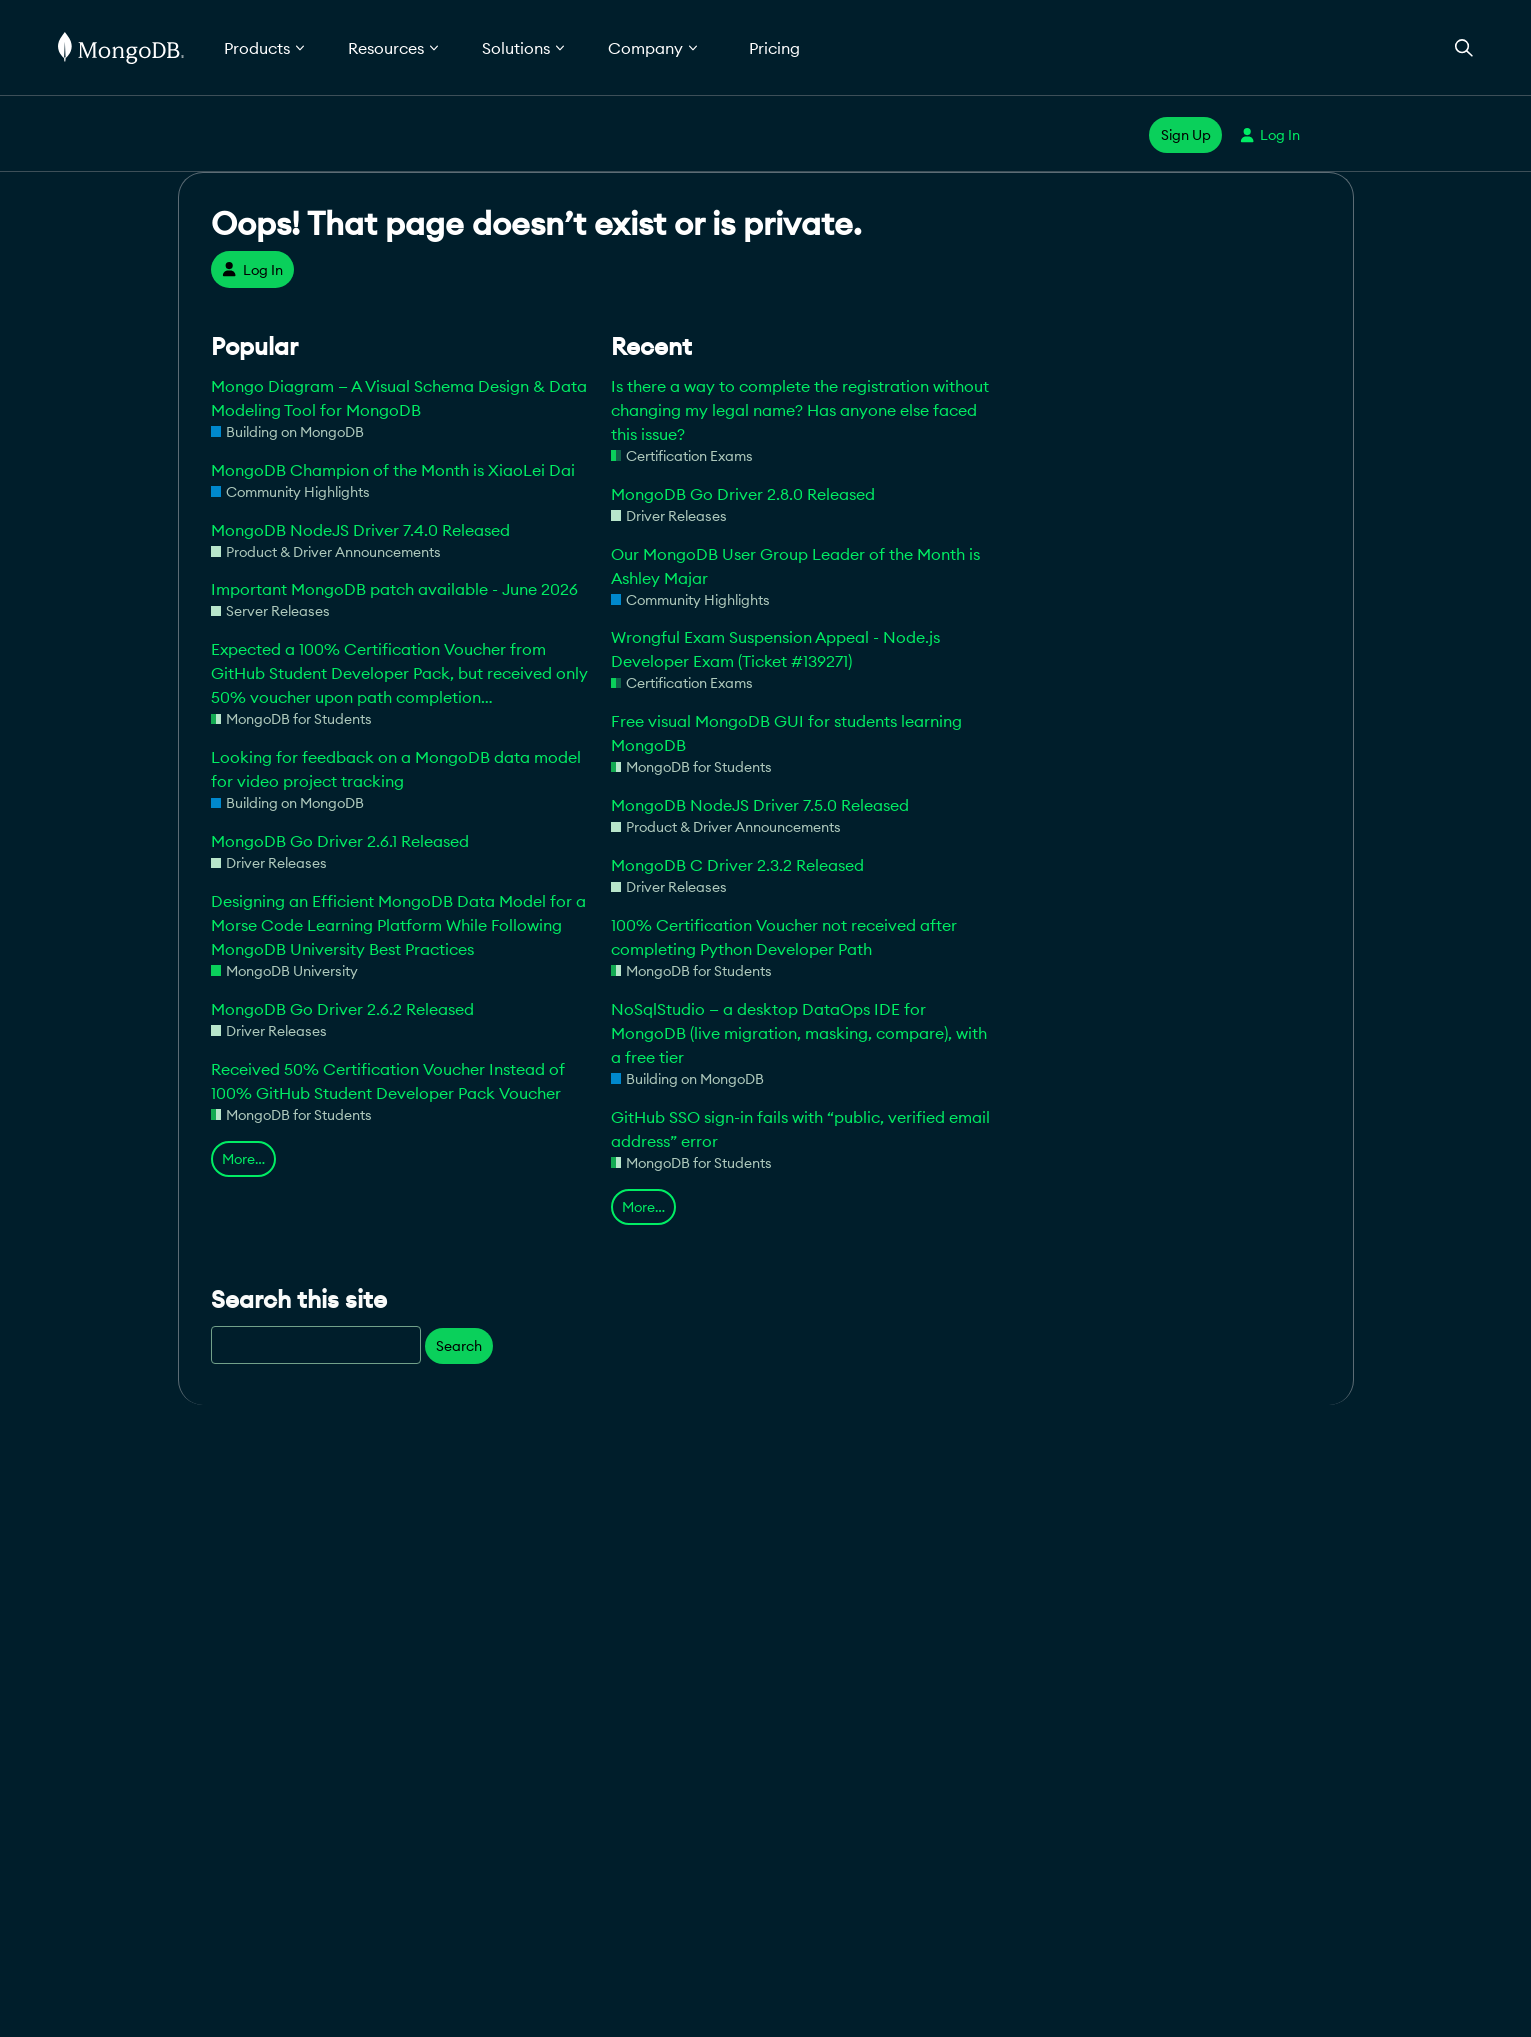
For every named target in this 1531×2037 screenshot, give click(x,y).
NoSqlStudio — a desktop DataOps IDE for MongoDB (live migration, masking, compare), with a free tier (799, 1033)
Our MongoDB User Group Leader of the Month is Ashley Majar (795, 566)
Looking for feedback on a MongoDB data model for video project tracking (396, 769)
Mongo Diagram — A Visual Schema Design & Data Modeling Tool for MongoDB (399, 398)
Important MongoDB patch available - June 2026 (394, 589)
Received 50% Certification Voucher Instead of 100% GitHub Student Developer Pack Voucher (388, 1081)
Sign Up (1186, 135)
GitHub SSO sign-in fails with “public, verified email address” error (800, 1129)
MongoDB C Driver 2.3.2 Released (737, 865)
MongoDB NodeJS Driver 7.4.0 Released (360, 530)
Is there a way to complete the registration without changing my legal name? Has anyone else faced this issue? (800, 410)
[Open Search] (1464, 47)
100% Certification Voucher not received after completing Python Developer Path (784, 937)
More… (243, 1159)
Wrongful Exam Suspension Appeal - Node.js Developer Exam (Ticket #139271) (775, 649)
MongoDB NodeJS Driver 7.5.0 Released (760, 805)
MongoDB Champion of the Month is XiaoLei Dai (393, 470)
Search (459, 1346)
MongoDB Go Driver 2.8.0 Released (743, 494)
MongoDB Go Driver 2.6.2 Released (342, 1009)
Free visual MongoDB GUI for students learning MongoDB (786, 733)
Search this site (299, 1299)
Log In (1270, 135)
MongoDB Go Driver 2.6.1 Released (340, 841)
